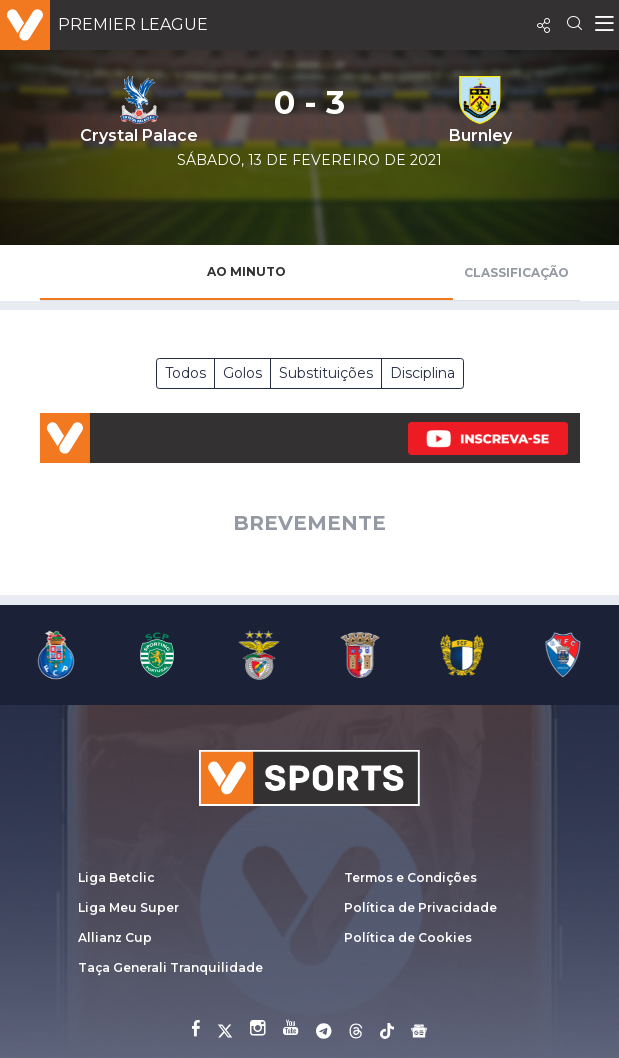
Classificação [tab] (516, 272)
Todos (185, 373)
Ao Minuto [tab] (246, 271)
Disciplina (422, 373)
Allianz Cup (115, 937)
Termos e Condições (410, 877)
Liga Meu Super (128, 907)
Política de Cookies (408, 937)
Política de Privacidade (420, 907)
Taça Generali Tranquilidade (170, 967)
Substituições (326, 373)
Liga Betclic (116, 877)
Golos (242, 373)
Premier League (133, 24)
